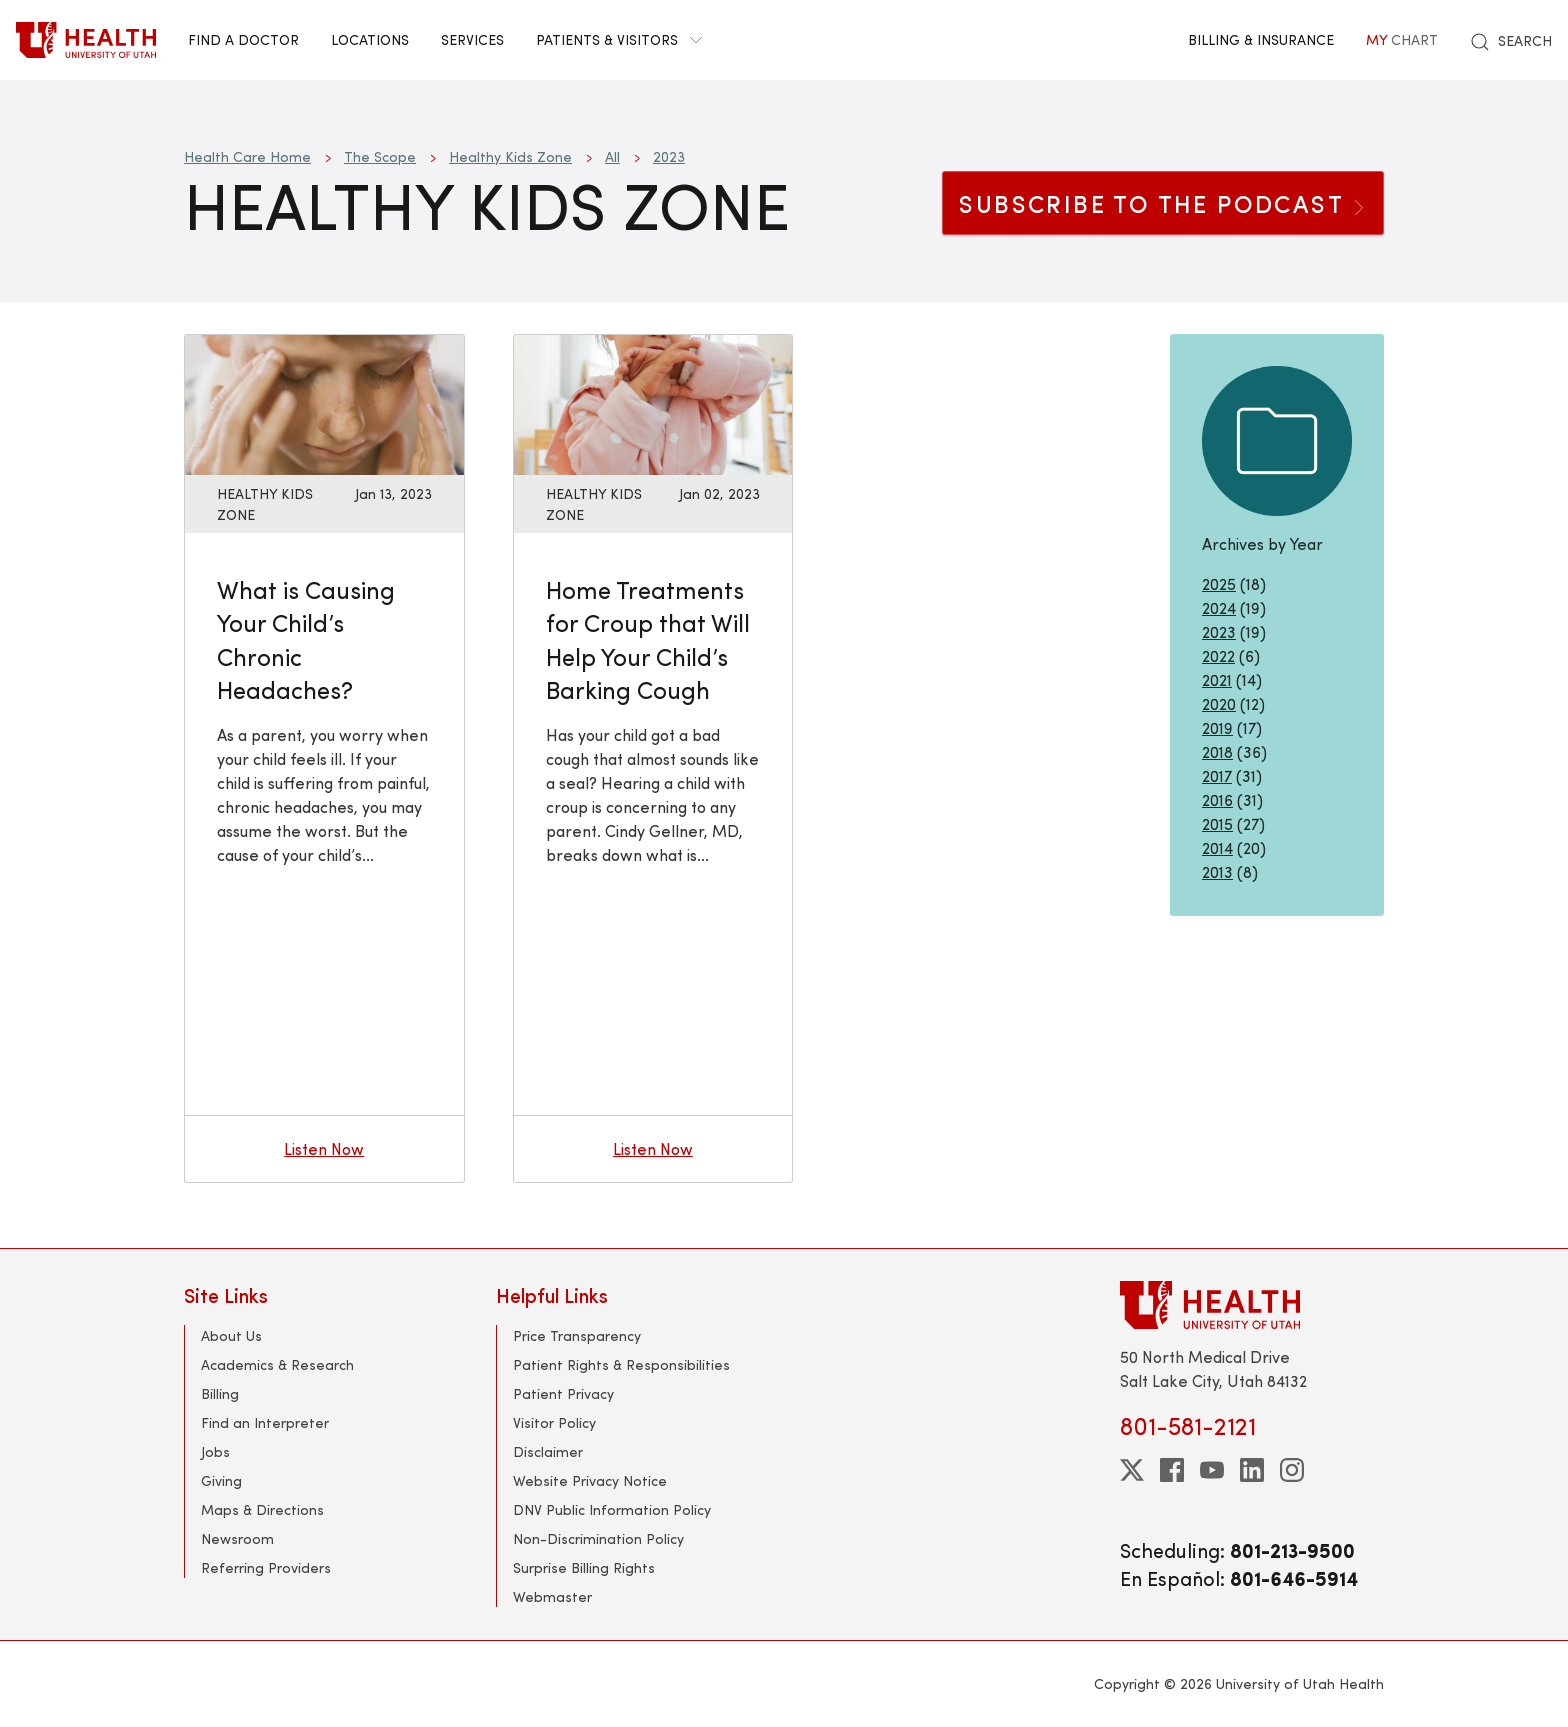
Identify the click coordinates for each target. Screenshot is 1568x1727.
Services (472, 39)
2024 (1219, 607)
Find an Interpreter (265, 1422)
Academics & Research (277, 1364)
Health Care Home (247, 156)
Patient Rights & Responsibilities (621, 1364)
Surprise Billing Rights (584, 1567)
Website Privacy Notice (590, 1480)
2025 (1219, 583)
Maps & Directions (262, 1509)
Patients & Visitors (619, 39)
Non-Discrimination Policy (598, 1538)
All (612, 156)
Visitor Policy (554, 1422)
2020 (1219, 703)
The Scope (380, 156)
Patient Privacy (563, 1393)
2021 (1217, 679)
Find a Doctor (243, 39)
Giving (221, 1480)
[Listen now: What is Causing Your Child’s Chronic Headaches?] (324, 402)
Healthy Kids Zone (510, 156)
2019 (1217, 727)
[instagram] (1292, 1470)
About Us (231, 1335)
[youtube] (1212, 1470)
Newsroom (237, 1538)
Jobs (215, 1451)
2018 (1217, 751)
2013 (1217, 871)
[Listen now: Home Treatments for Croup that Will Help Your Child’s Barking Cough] (653, 402)
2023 (669, 156)
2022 (1218, 655)
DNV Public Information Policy (612, 1509)
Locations (370, 39)
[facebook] (1172, 1470)
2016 (1217, 799)
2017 (1217, 775)
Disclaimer (548, 1451)
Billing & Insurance (1261, 39)
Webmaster (552, 1596)
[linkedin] (1252, 1470)
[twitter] (1132, 1470)
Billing (220, 1393)
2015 (1217, 823)
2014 (1217, 847)
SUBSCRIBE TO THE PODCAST (1163, 203)
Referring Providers (266, 1567)
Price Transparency (577, 1335)
